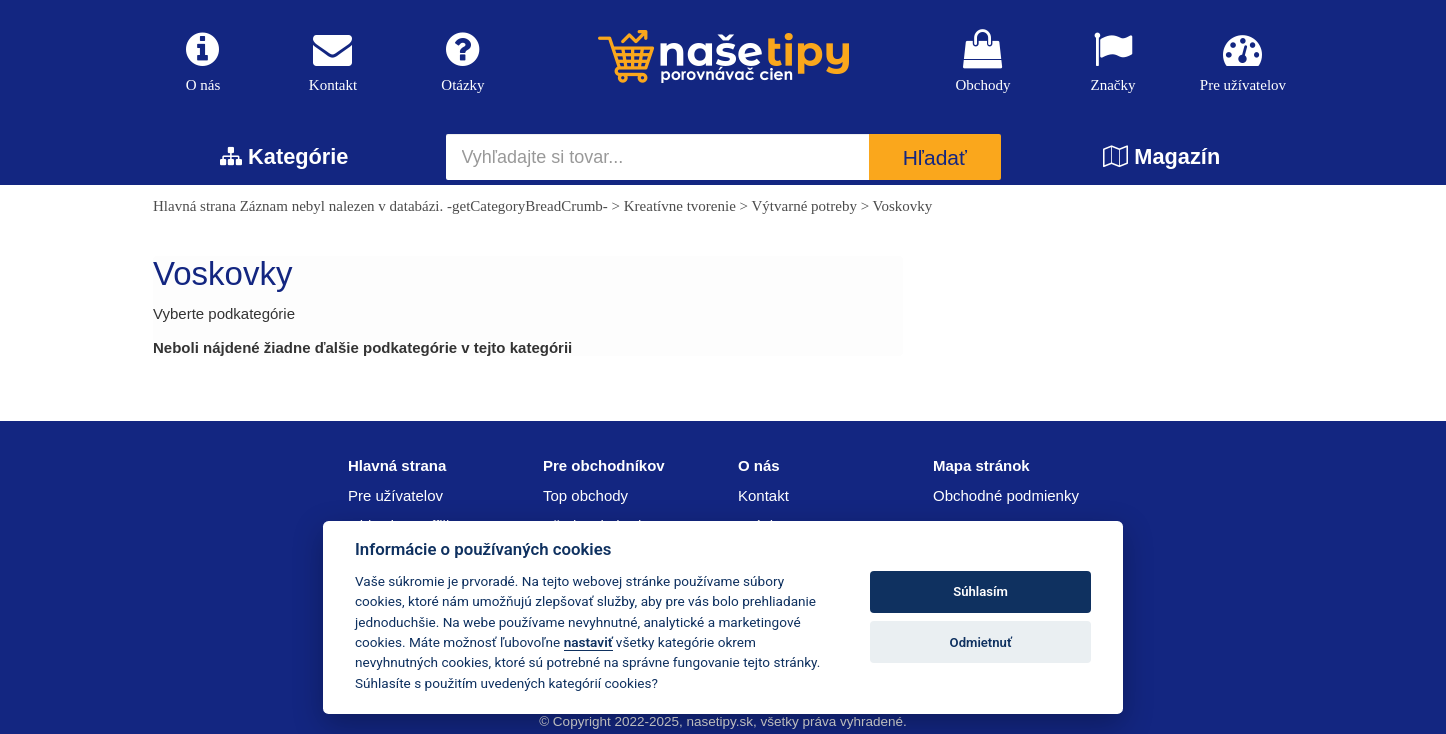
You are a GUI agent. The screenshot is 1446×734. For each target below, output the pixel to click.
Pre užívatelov (1243, 61)
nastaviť (588, 642)
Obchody (983, 61)
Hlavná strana (194, 206)
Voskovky (903, 206)
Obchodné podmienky (1006, 495)
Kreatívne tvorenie (680, 206)
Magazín (1161, 156)
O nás (203, 61)
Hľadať (935, 157)
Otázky (463, 61)
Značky (1113, 61)
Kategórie (284, 156)
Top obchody (585, 495)
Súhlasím (980, 591)
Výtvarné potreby (804, 206)
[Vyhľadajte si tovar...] (658, 157)
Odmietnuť (981, 642)
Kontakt (333, 61)
